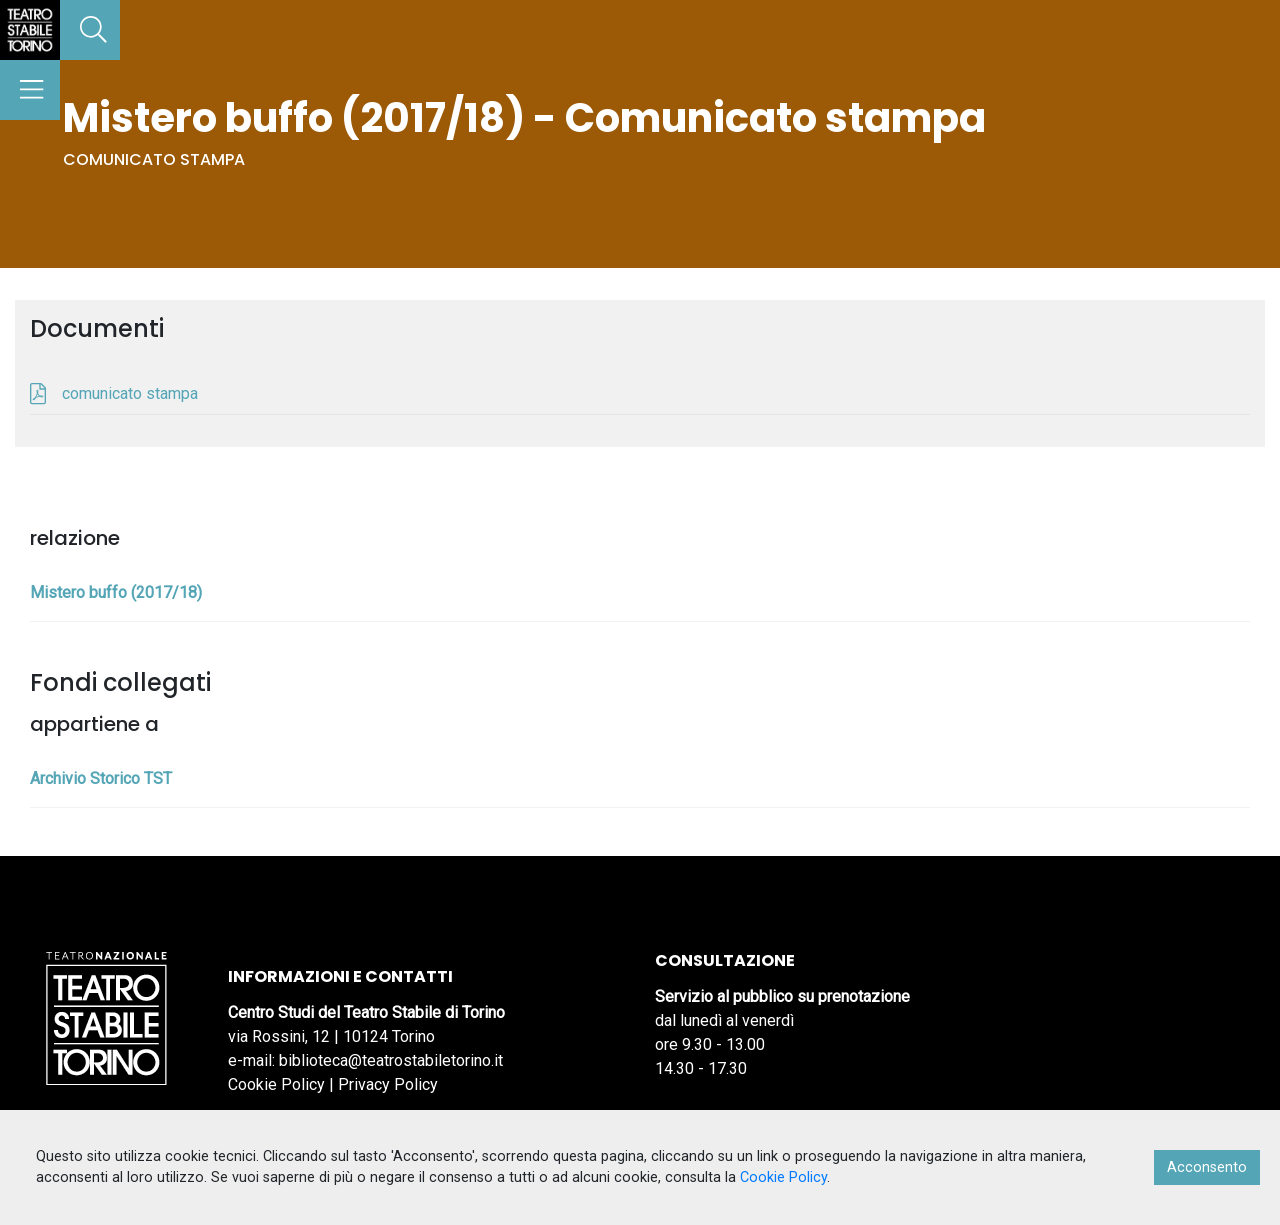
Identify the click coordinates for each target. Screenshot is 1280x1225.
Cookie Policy (276, 1084)
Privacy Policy (388, 1084)
